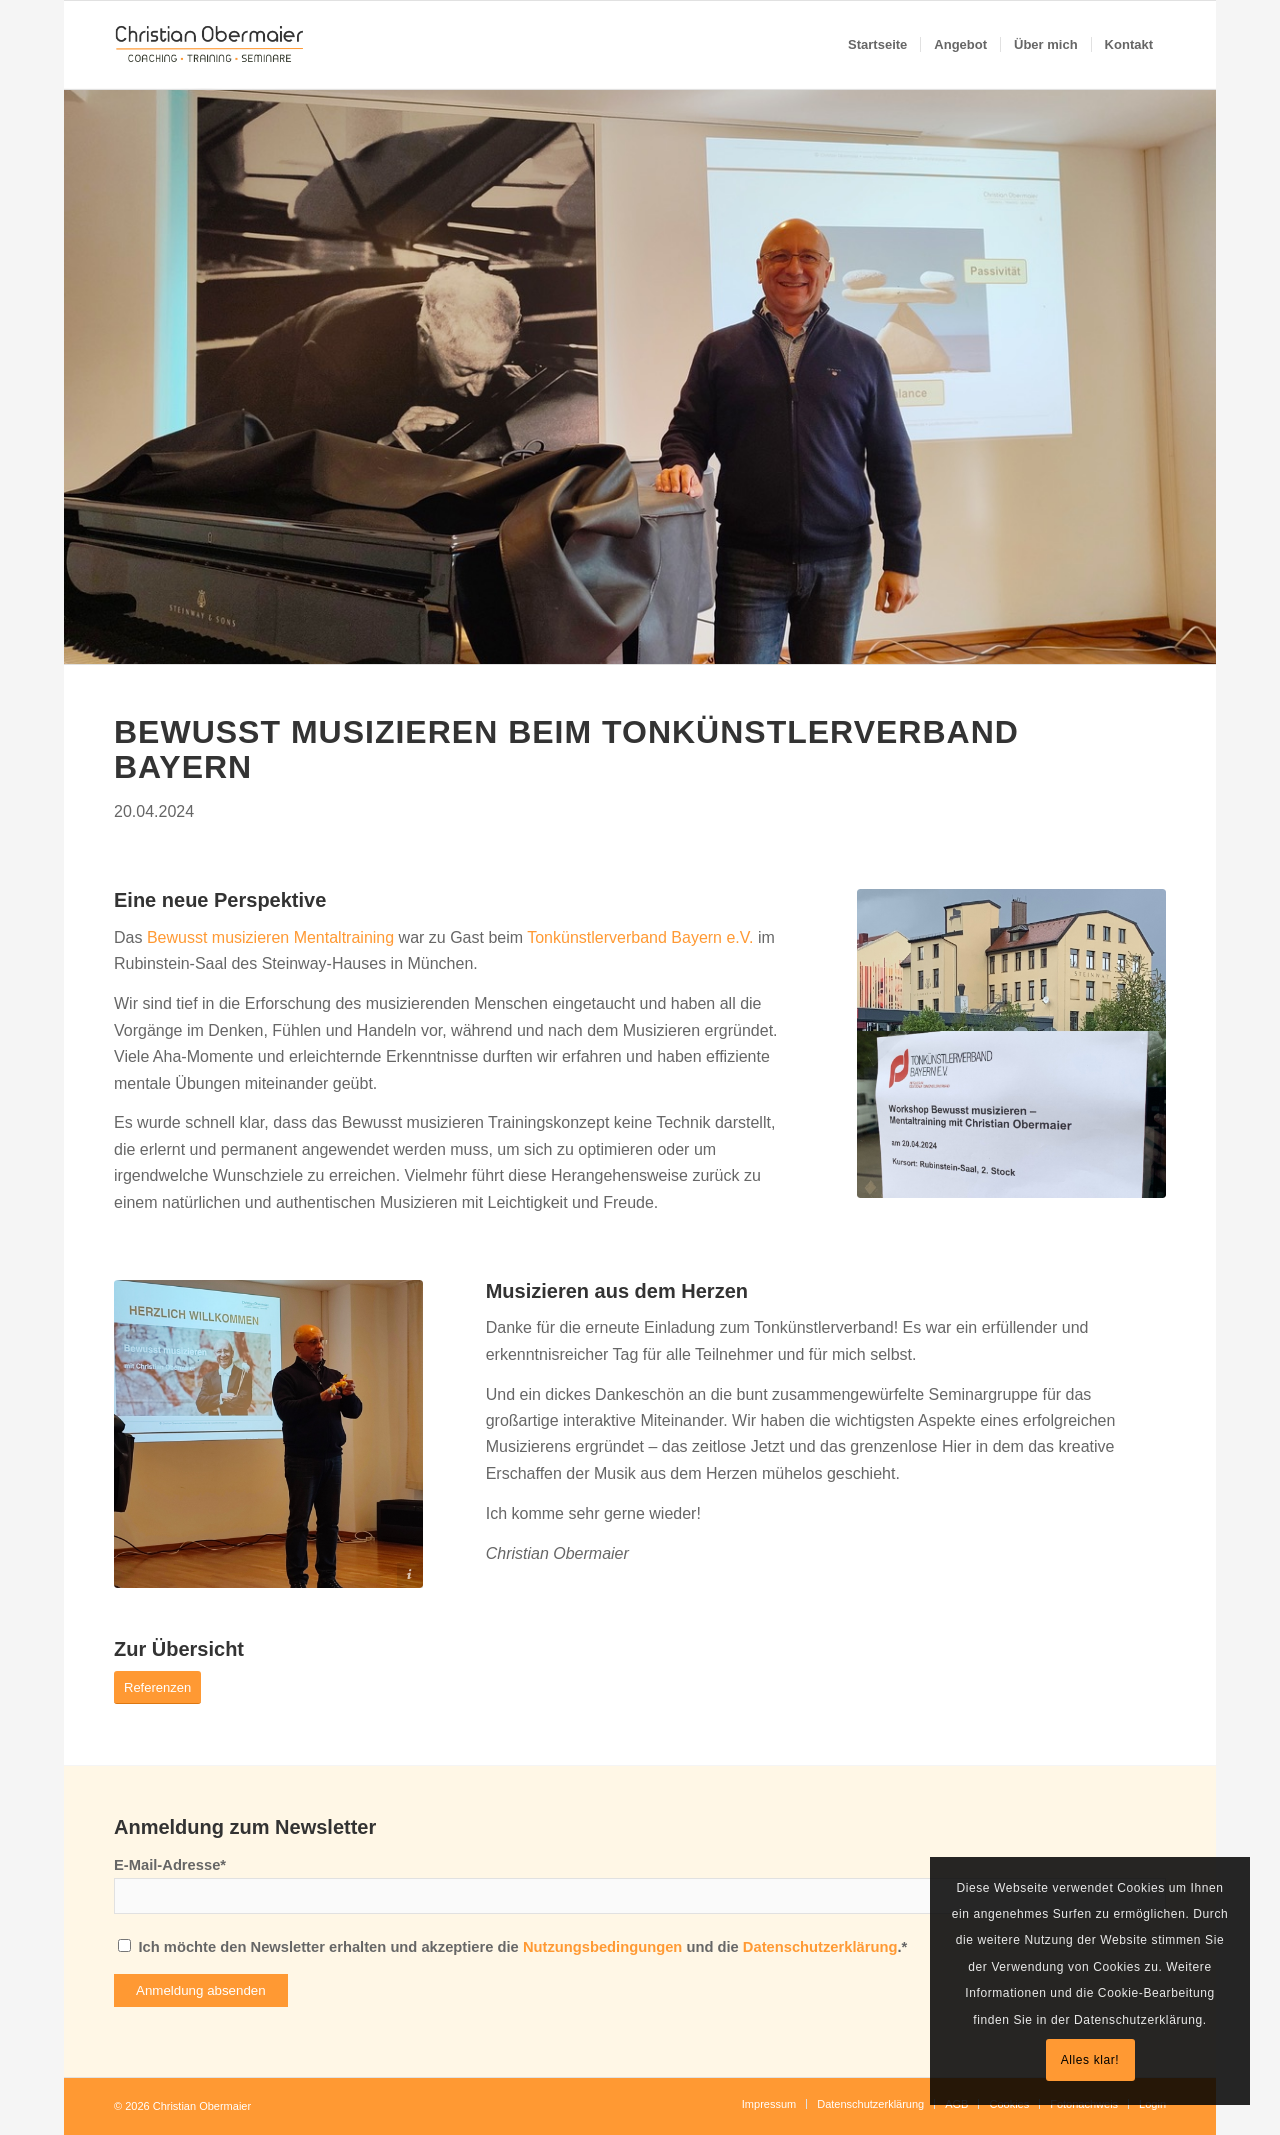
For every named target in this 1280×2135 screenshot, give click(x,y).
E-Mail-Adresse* (170, 1865)
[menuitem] (877, 45)
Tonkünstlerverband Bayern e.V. (640, 937)
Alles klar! (1090, 2060)
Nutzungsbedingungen (602, 1947)
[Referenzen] (157, 1687)
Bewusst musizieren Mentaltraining (270, 937)
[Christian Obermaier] (210, 45)
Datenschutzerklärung (820, 1947)
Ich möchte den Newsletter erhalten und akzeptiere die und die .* (522, 1947)
